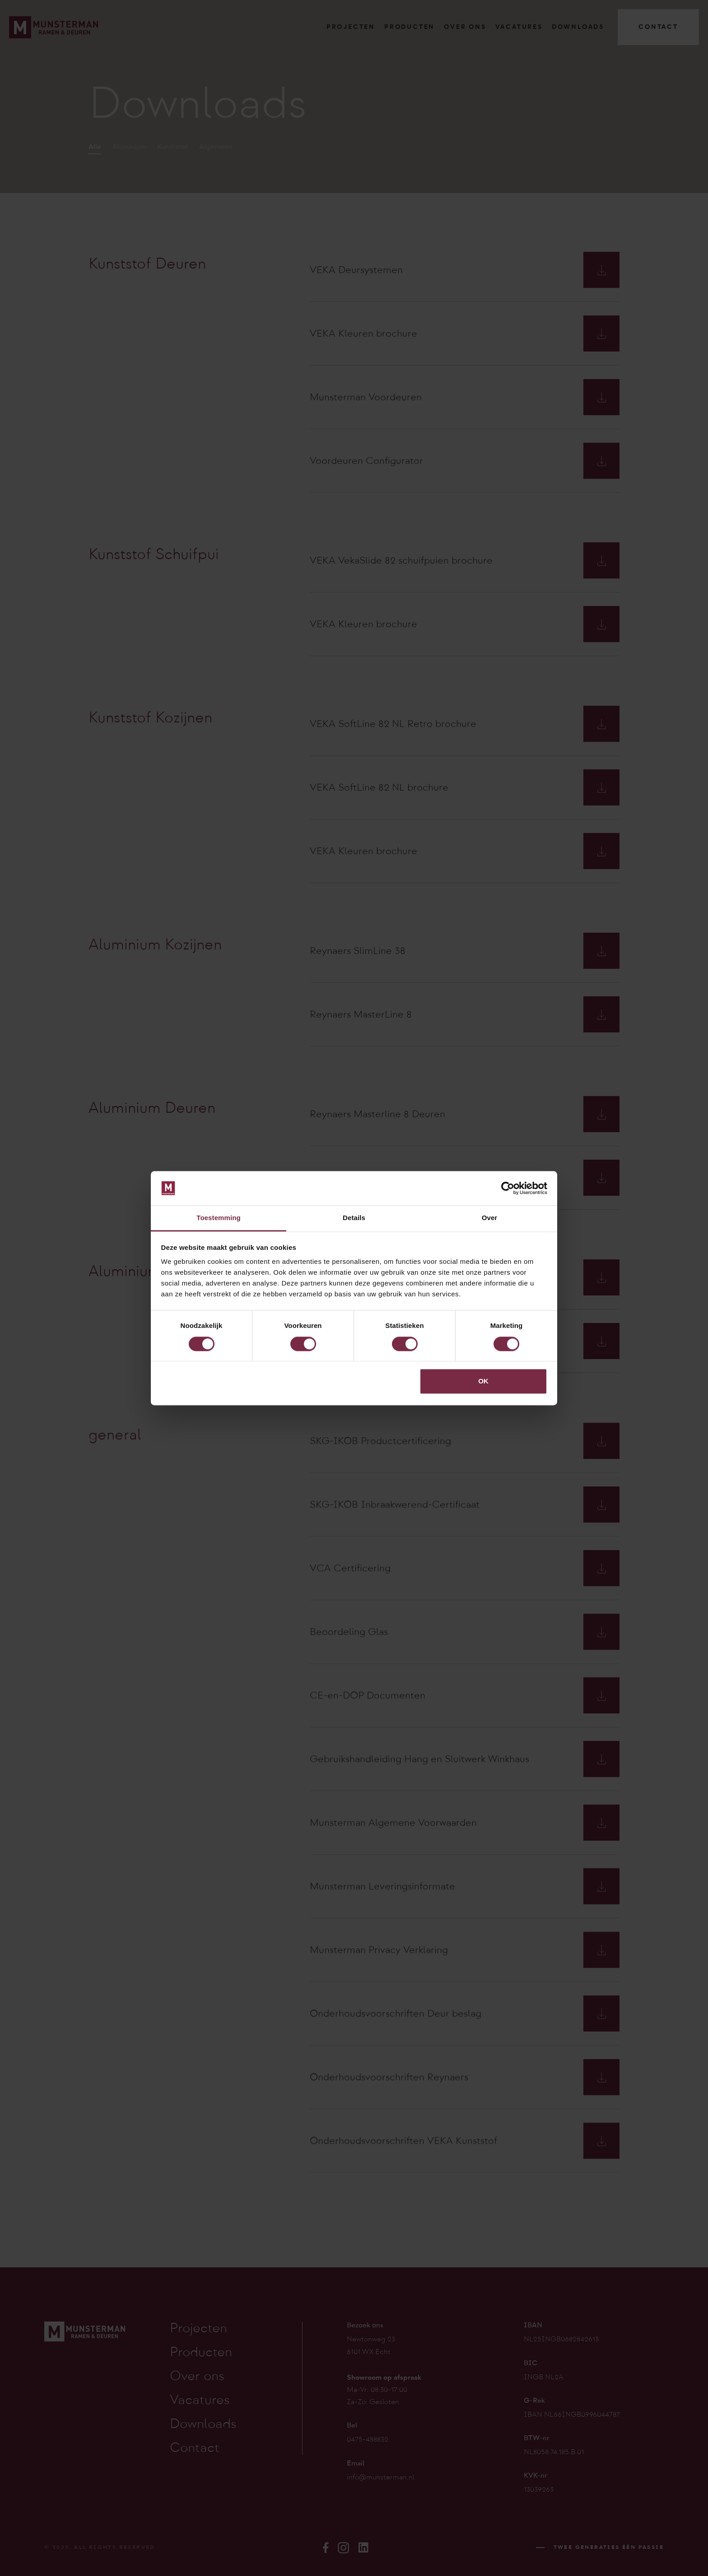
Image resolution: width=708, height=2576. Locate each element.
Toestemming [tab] (218, 1218)
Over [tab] (490, 1218)
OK (483, 1381)
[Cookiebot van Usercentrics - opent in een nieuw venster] (507, 1188)
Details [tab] (354, 1218)
